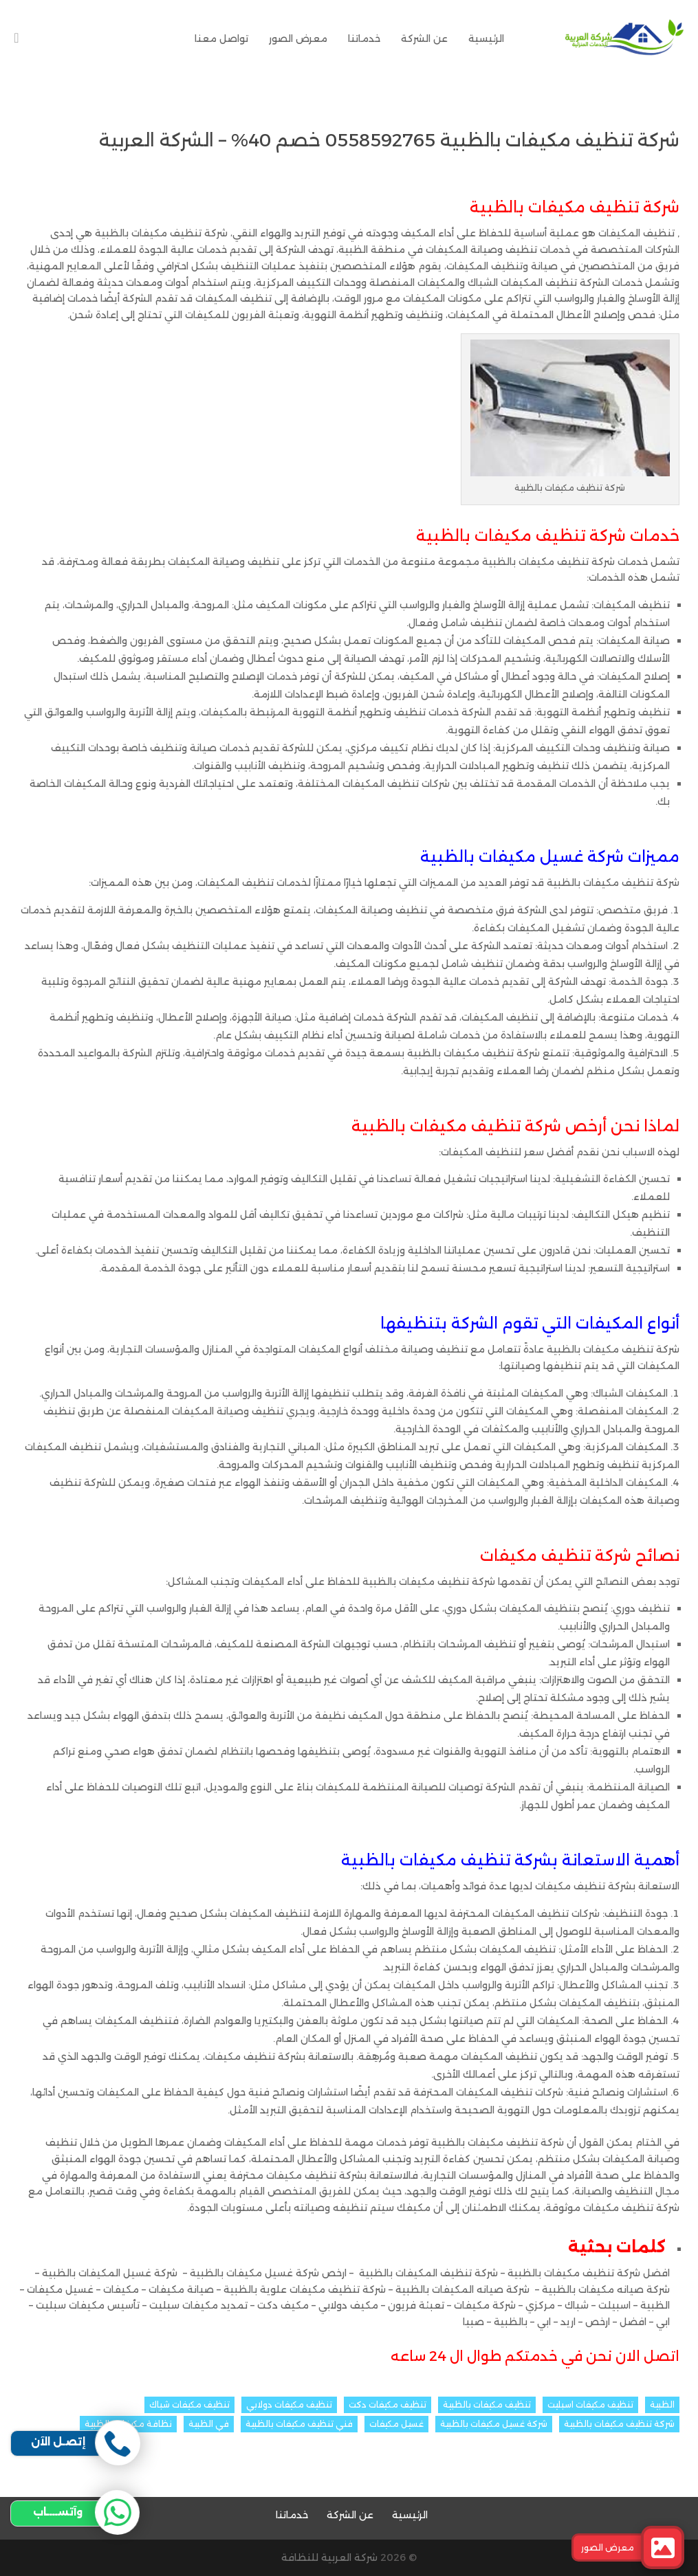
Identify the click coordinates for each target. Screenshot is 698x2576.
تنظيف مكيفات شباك (189, 2404)
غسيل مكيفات (396, 2424)
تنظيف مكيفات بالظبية (487, 2404)
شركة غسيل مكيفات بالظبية (493, 2424)
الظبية (662, 2404)
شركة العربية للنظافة (329, 2557)
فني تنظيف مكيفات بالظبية (299, 2424)
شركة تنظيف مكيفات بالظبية (619, 2424)
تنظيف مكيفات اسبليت (590, 2404)
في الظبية (208, 2424)
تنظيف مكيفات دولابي (289, 2404)
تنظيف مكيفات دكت (387, 2404)
